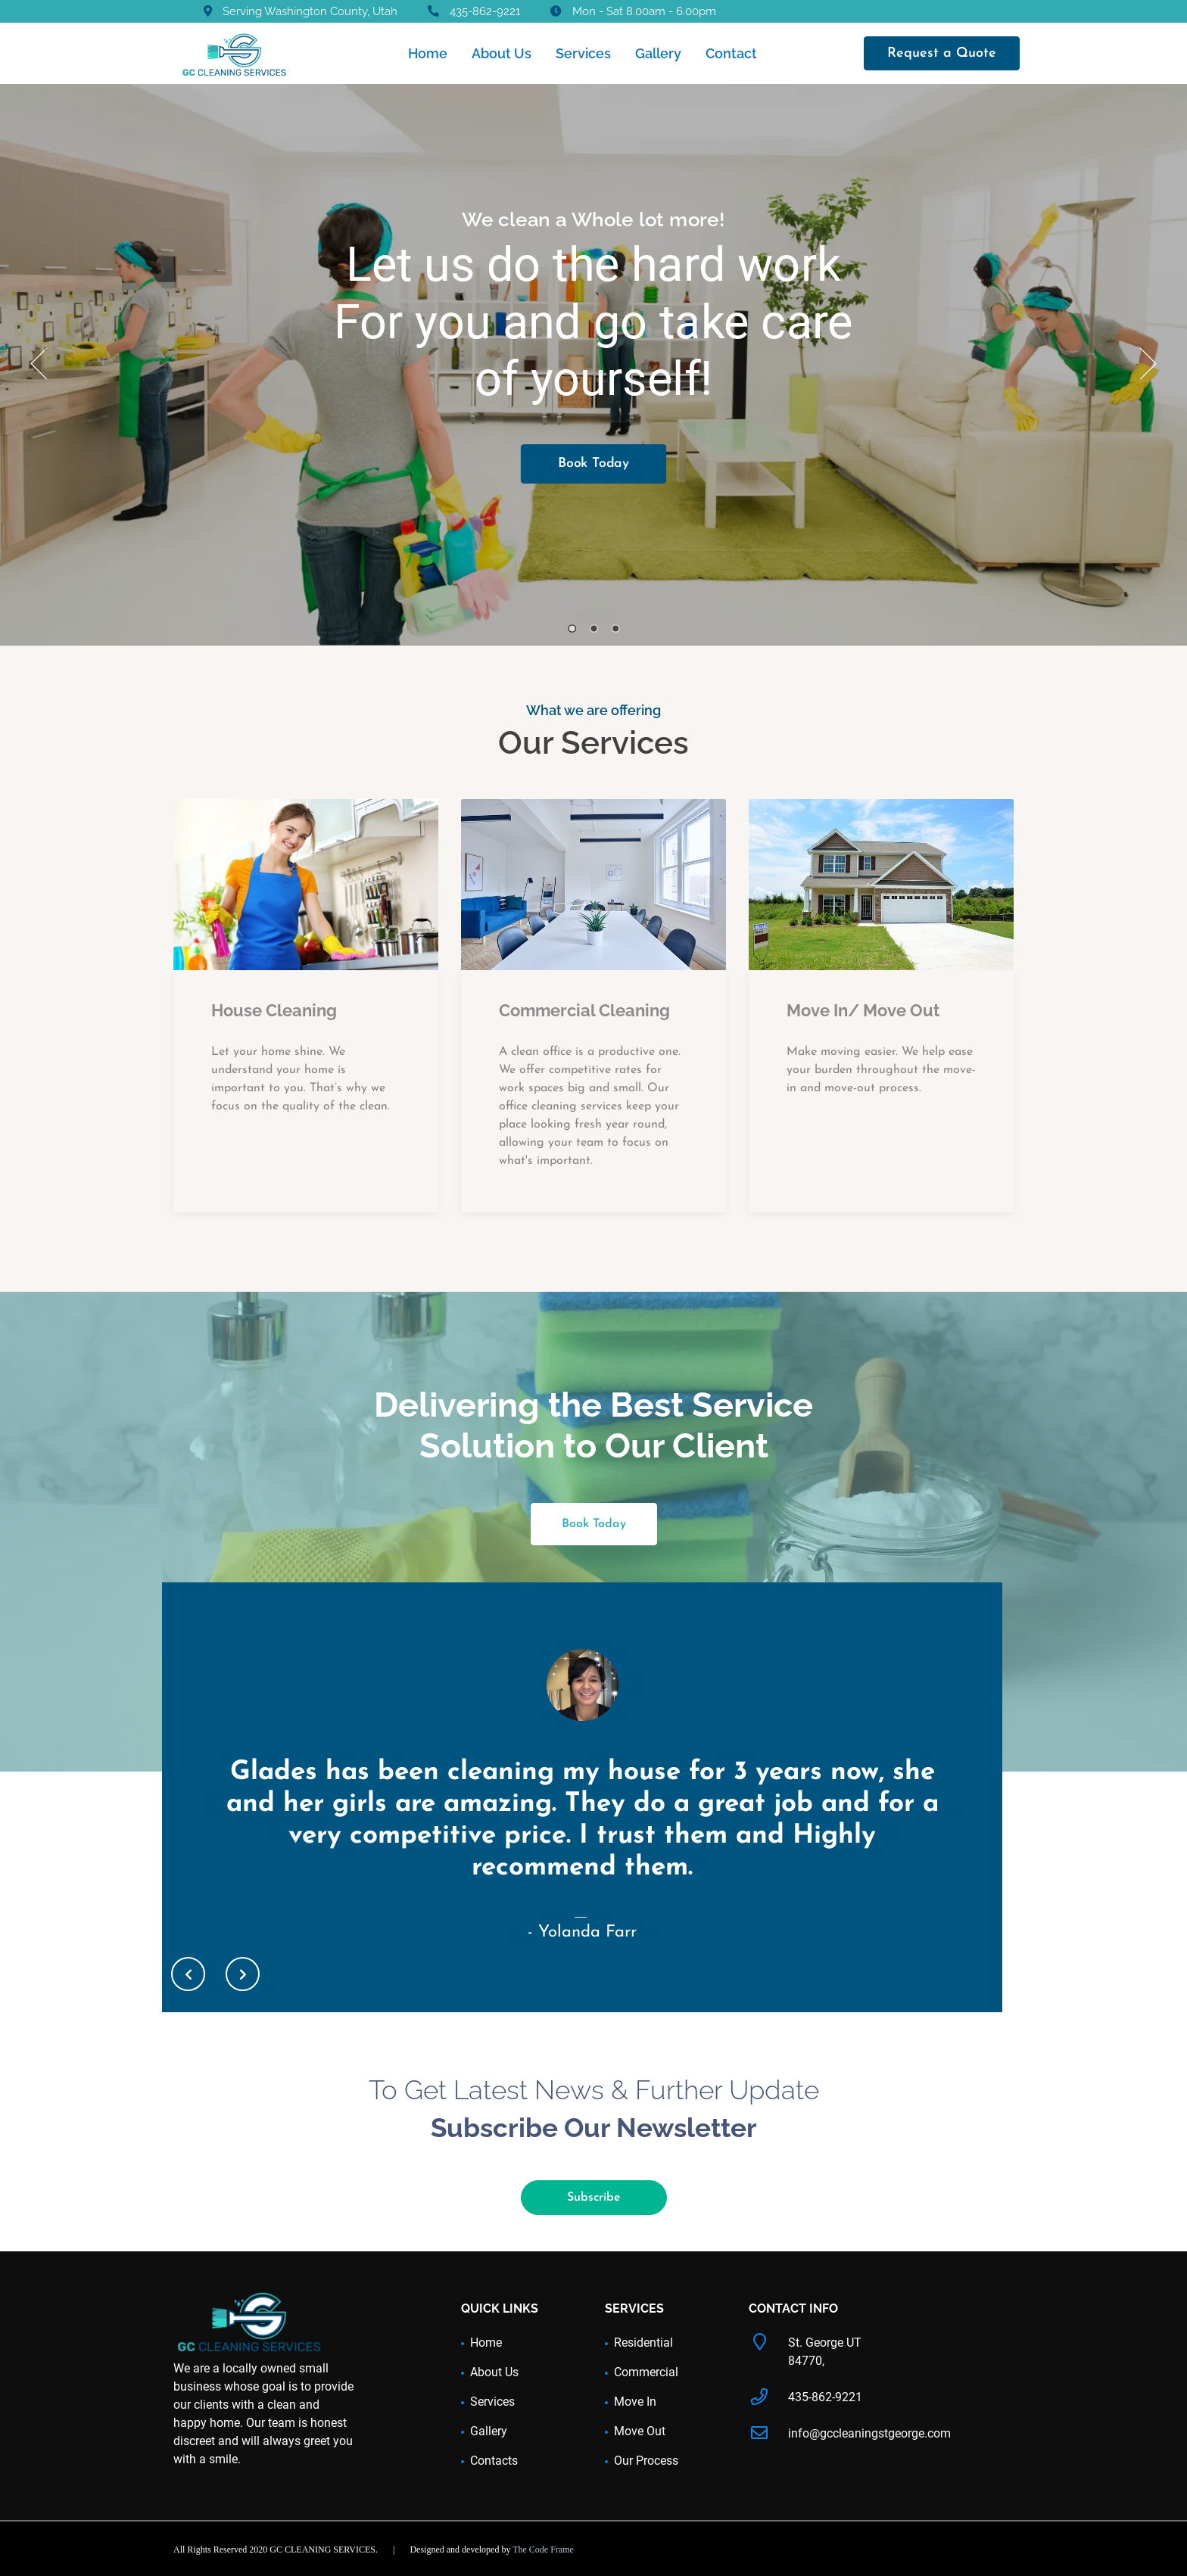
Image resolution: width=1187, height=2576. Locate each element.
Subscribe (594, 2198)
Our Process (646, 2460)
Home (427, 53)
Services (583, 53)
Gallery (658, 53)
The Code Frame (543, 2549)
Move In (635, 2401)
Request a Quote (941, 53)
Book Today (593, 464)
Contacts (494, 2460)
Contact (731, 53)
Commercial (646, 2372)
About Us (501, 53)
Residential (643, 2342)
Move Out (639, 2431)
